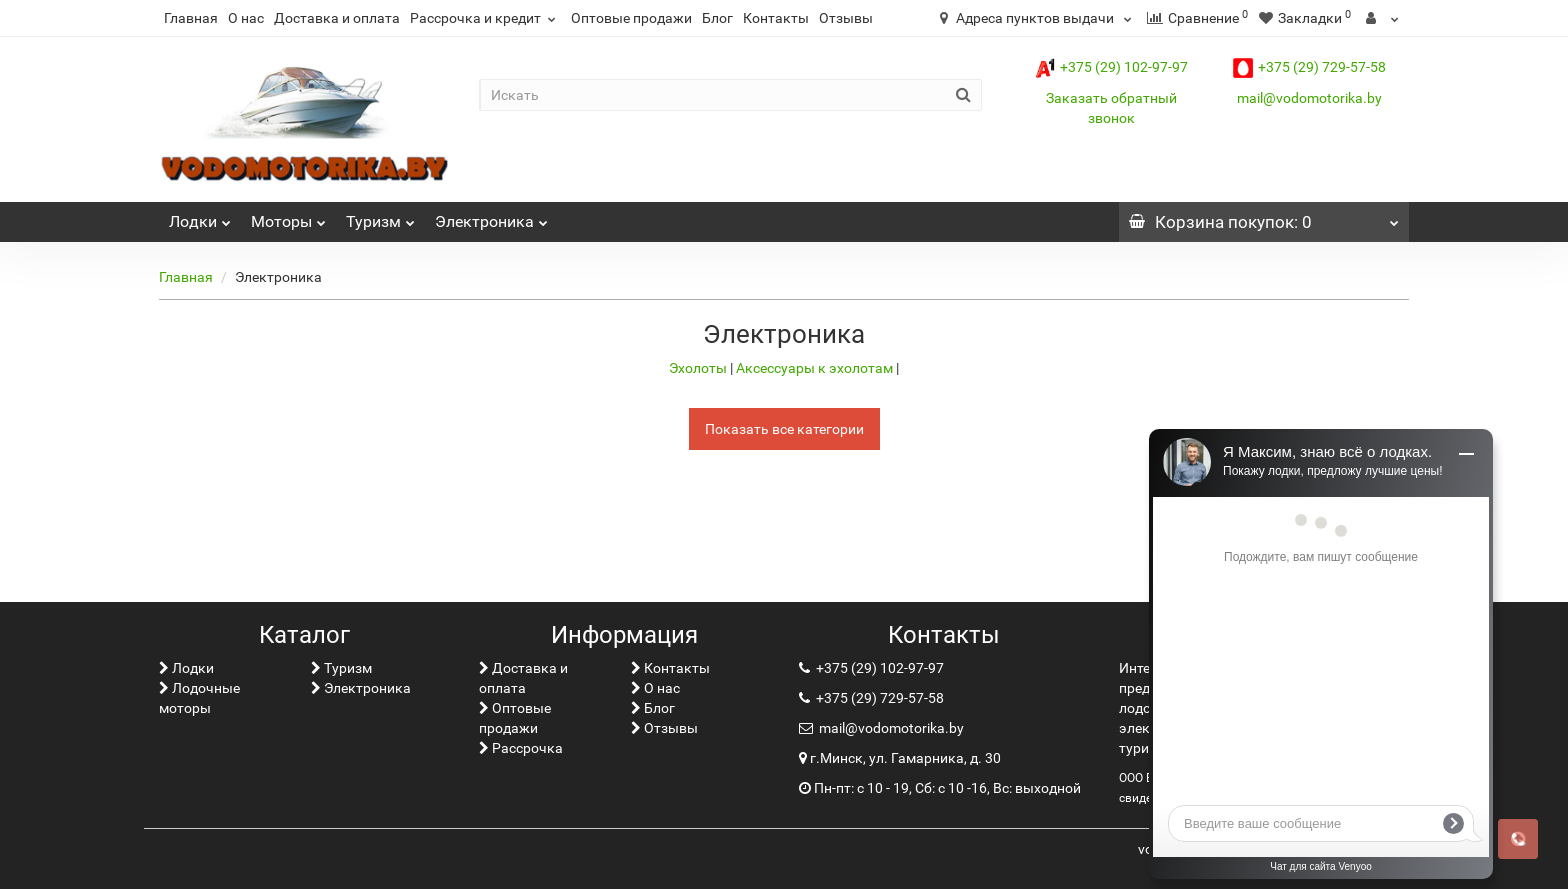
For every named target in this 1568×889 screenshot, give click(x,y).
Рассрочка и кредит (485, 18)
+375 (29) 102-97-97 (1111, 67)
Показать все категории (784, 429)
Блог (717, 18)
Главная (191, 18)
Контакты (776, 18)
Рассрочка (521, 748)
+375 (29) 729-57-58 (1309, 67)
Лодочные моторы (199, 698)
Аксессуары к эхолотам (816, 368)
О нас (246, 18)
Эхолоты (699, 368)
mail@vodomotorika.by (1309, 98)
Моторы (288, 216)
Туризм (380, 216)
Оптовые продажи (631, 18)
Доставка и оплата (337, 18)
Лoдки (200, 216)
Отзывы (846, 18)
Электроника (491, 216)
